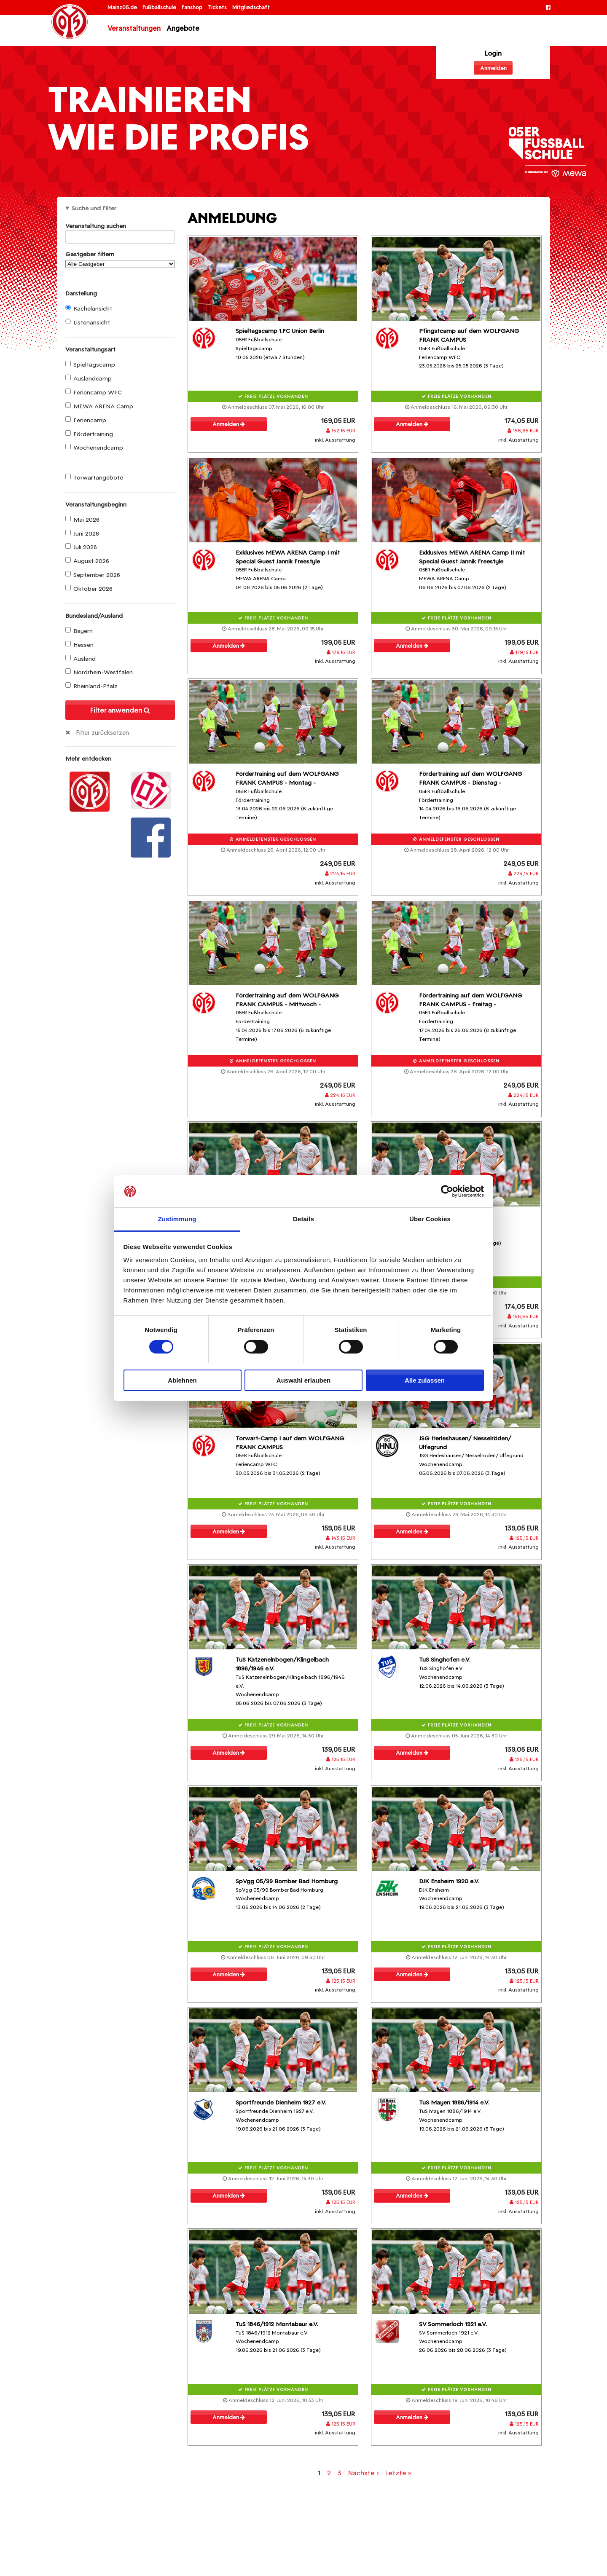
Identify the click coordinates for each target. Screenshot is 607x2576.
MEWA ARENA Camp (99, 406)
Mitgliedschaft (251, 7)
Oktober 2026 (89, 588)
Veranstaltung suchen (120, 227)
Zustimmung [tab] (177, 1218)
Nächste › (363, 2473)
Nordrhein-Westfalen (99, 672)
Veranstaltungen (134, 28)
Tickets (218, 7)
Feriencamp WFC (93, 392)
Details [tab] (303, 1218)
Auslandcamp (88, 378)
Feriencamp (85, 420)
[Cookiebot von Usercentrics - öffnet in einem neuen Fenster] (447, 1191)
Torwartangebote (94, 477)
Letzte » (398, 2473)
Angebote (183, 28)
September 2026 (92, 575)
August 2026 (87, 561)
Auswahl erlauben (303, 1380)
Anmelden (493, 68)
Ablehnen (182, 1380)
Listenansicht (87, 322)
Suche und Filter (94, 208)
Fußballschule (159, 7)
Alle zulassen (425, 1380)
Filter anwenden (120, 710)
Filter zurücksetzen (102, 733)
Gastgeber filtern (120, 259)
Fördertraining (89, 434)
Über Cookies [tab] (430, 1218)
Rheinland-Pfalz (91, 686)
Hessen (79, 645)
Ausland (80, 658)
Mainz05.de (122, 7)
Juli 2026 (81, 547)
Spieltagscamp (90, 364)
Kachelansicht (88, 308)
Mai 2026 (82, 519)
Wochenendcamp (94, 447)
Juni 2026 (82, 533)
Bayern (79, 631)
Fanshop (193, 7)
